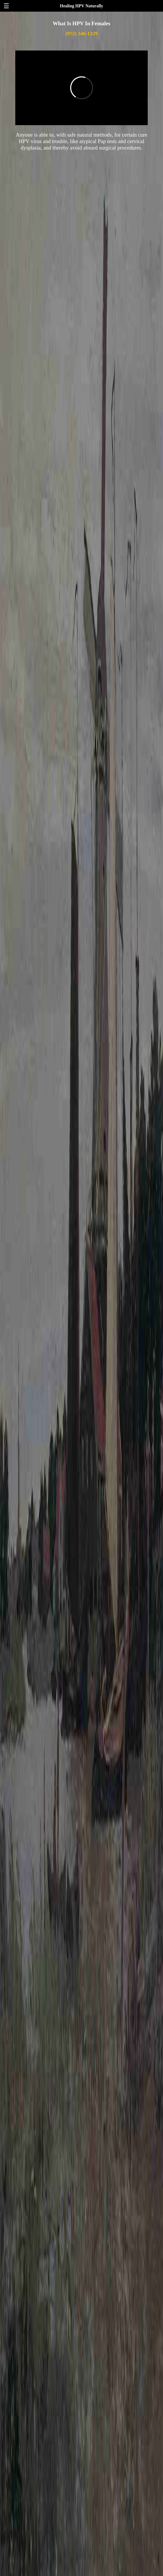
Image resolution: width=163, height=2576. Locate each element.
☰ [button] (6, 5)
